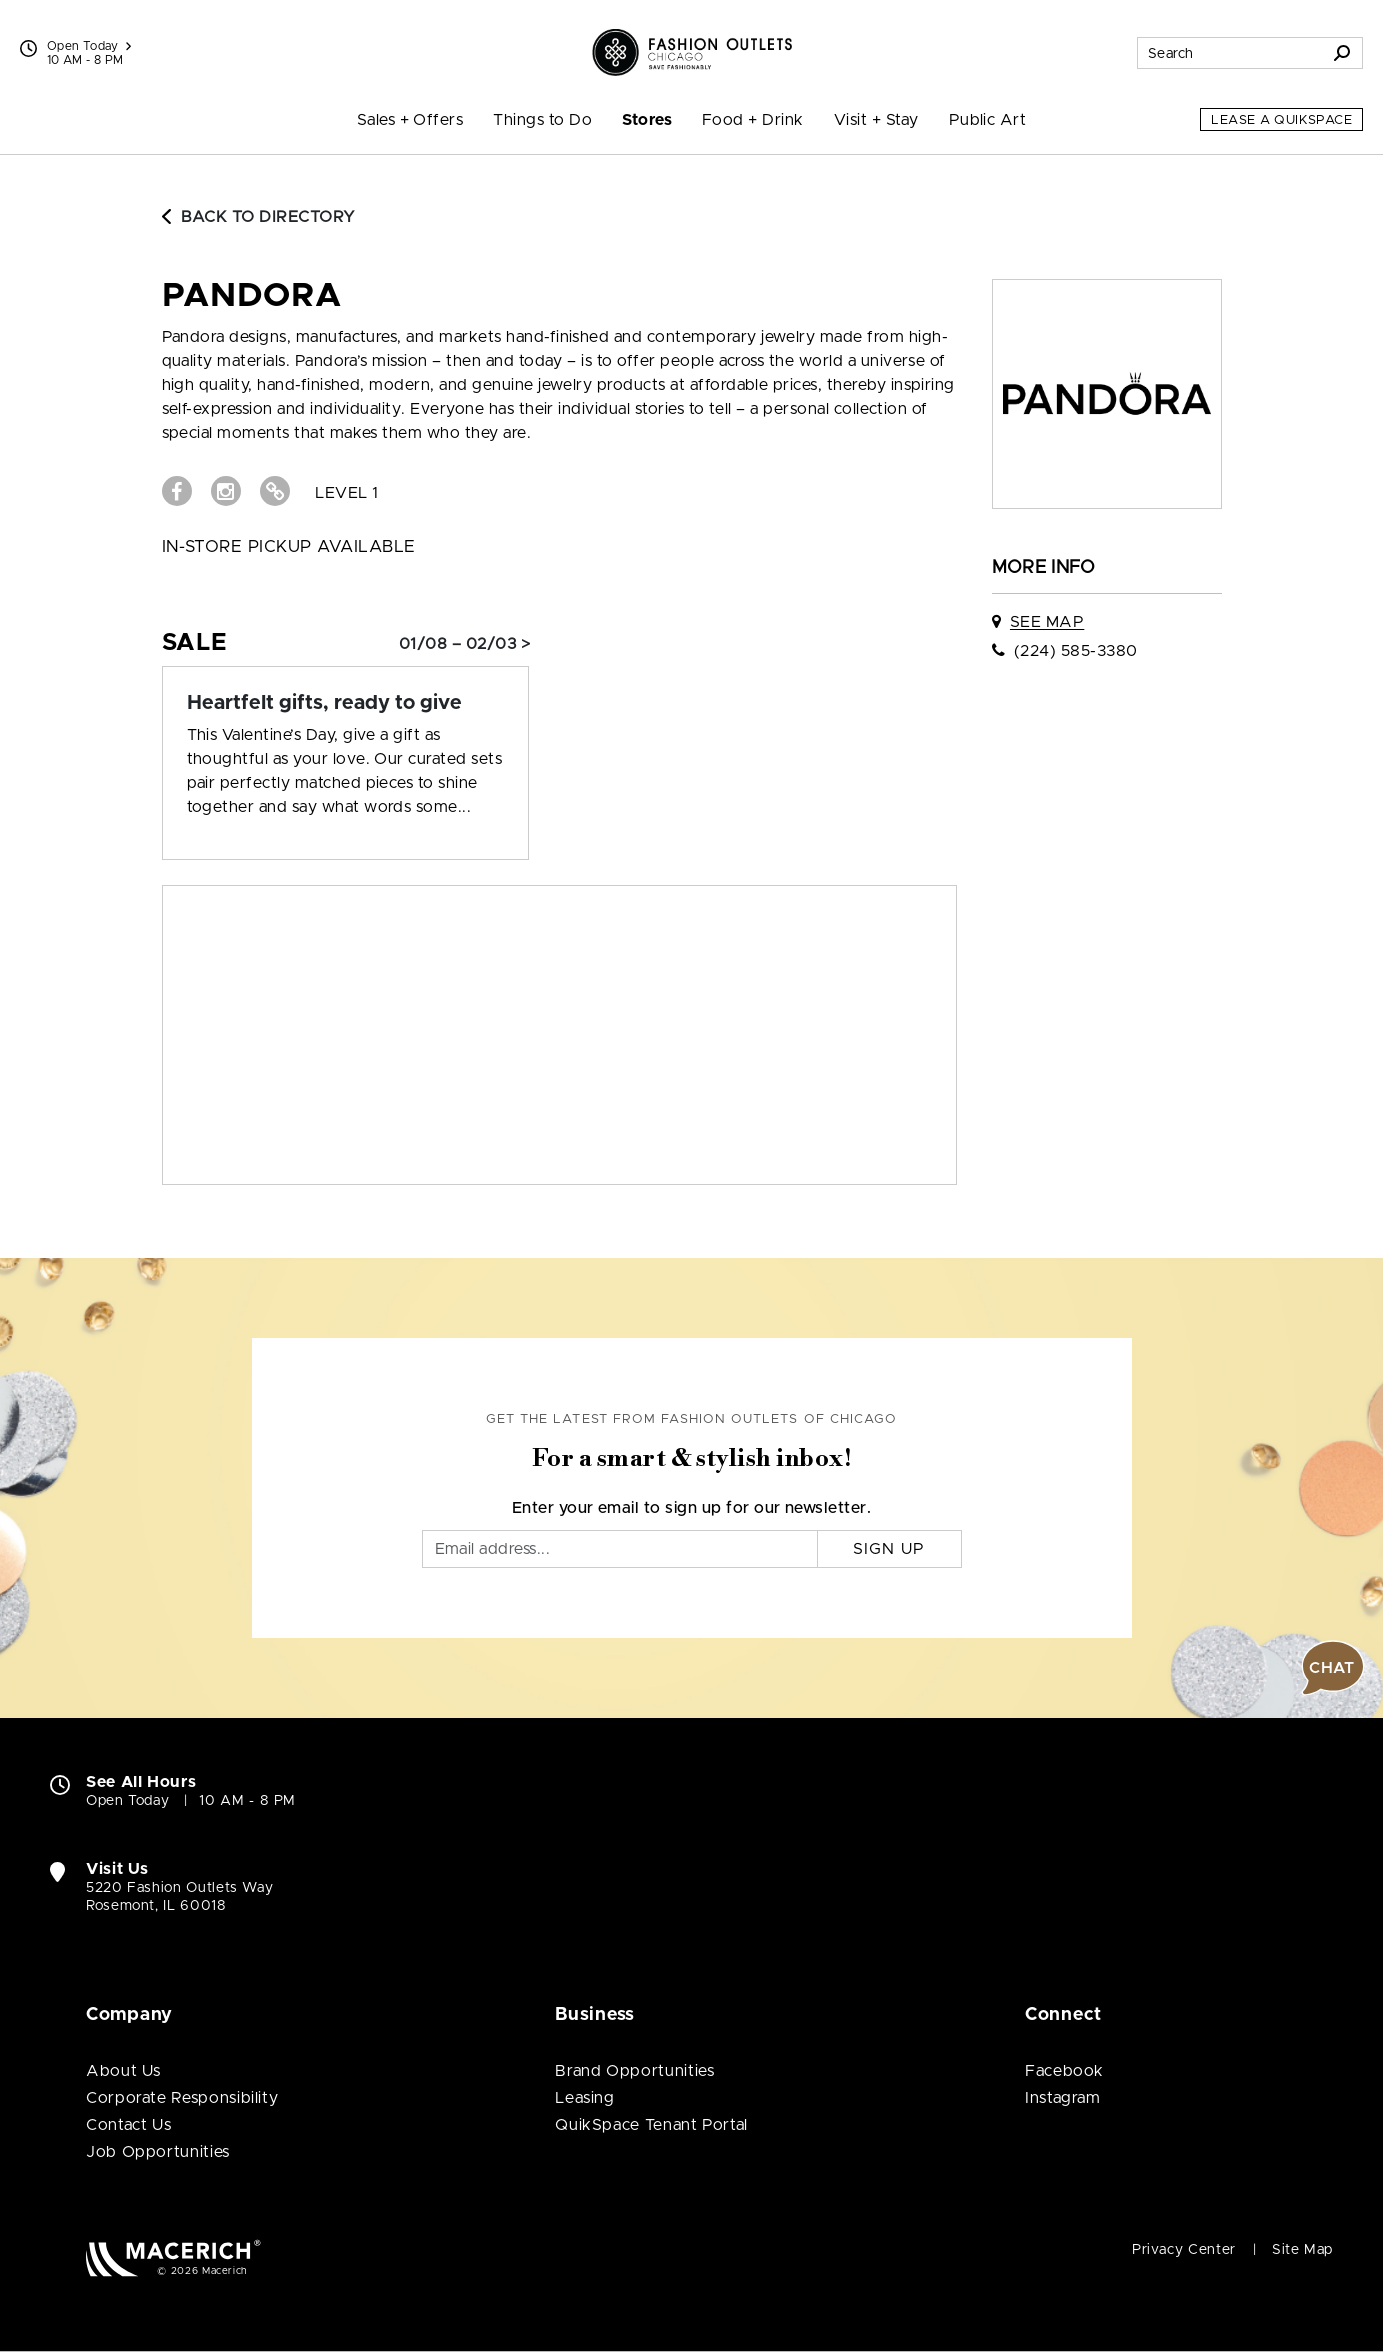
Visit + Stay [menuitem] (876, 120)
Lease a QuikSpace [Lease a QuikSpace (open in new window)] (1281, 120)
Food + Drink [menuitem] (753, 120)
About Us (123, 2071)
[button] (1333, 1668)
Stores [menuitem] (647, 120)
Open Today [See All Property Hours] (89, 46)
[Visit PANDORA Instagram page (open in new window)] (226, 491)
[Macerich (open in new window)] (173, 2257)
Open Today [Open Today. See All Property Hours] (127, 1801)
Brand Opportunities (634, 2071)
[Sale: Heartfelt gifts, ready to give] (346, 703)
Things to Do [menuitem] (542, 120)
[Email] (620, 1549)
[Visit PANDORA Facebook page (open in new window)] (177, 491)
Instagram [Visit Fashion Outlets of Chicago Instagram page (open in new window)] (1063, 2098)
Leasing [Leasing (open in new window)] (584, 2098)
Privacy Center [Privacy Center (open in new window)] (1184, 2250)
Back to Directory (259, 217)
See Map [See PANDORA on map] (1047, 622)
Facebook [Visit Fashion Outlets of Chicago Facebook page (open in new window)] (1064, 2071)
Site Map (1302, 2250)
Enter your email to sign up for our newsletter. (692, 1508)
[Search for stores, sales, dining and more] (1230, 53)
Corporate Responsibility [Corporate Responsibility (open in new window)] (182, 2098)
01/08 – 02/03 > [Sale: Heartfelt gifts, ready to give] (464, 644)
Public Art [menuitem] (988, 120)
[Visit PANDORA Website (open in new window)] (275, 491)
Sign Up (889, 1549)
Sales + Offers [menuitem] (410, 120)
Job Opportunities (158, 2152)
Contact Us (128, 2125)
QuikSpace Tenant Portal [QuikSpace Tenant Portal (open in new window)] (651, 2125)
